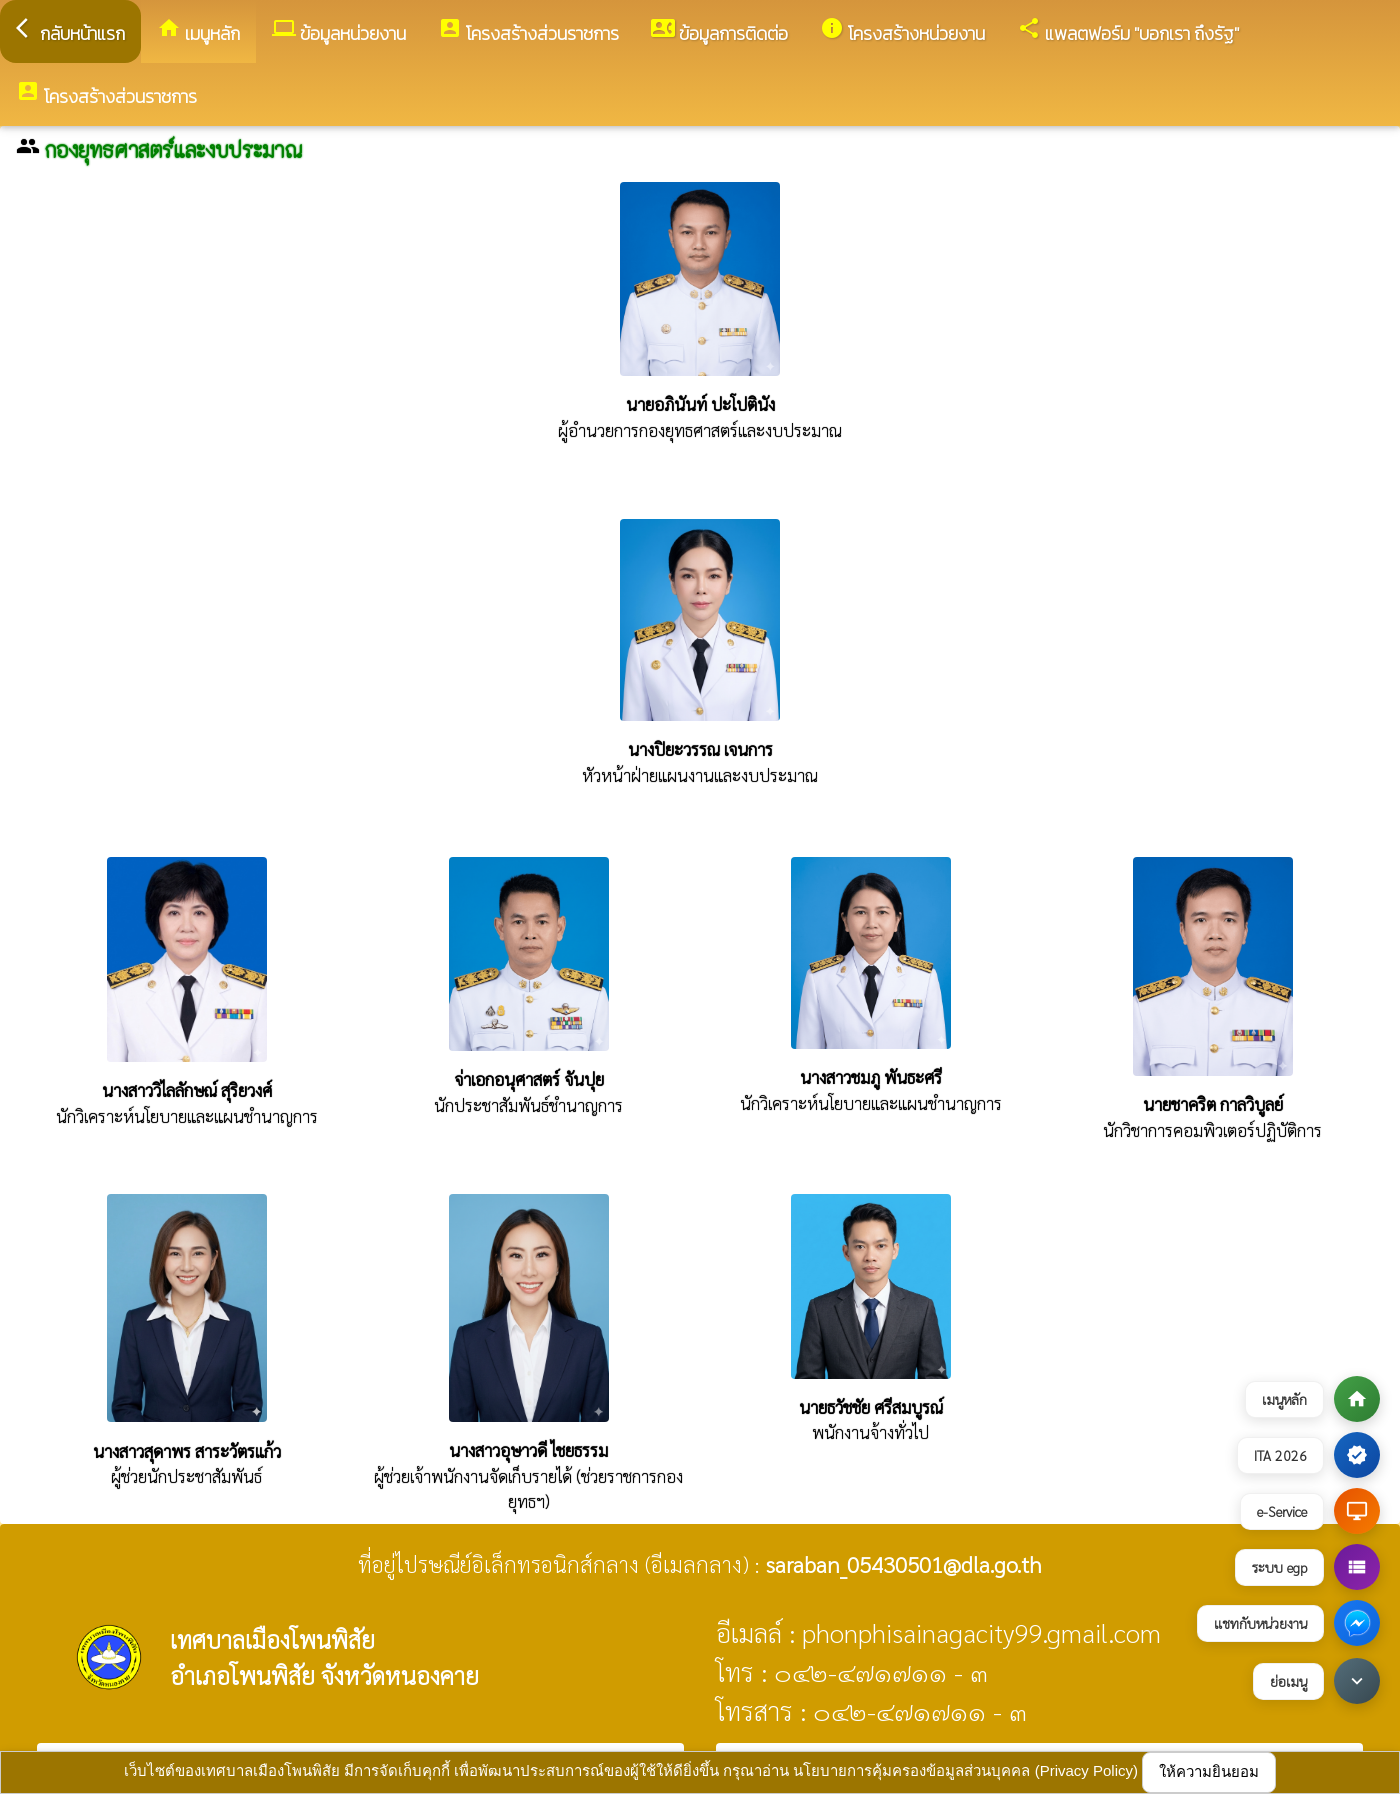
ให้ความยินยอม (1209, 1771)
